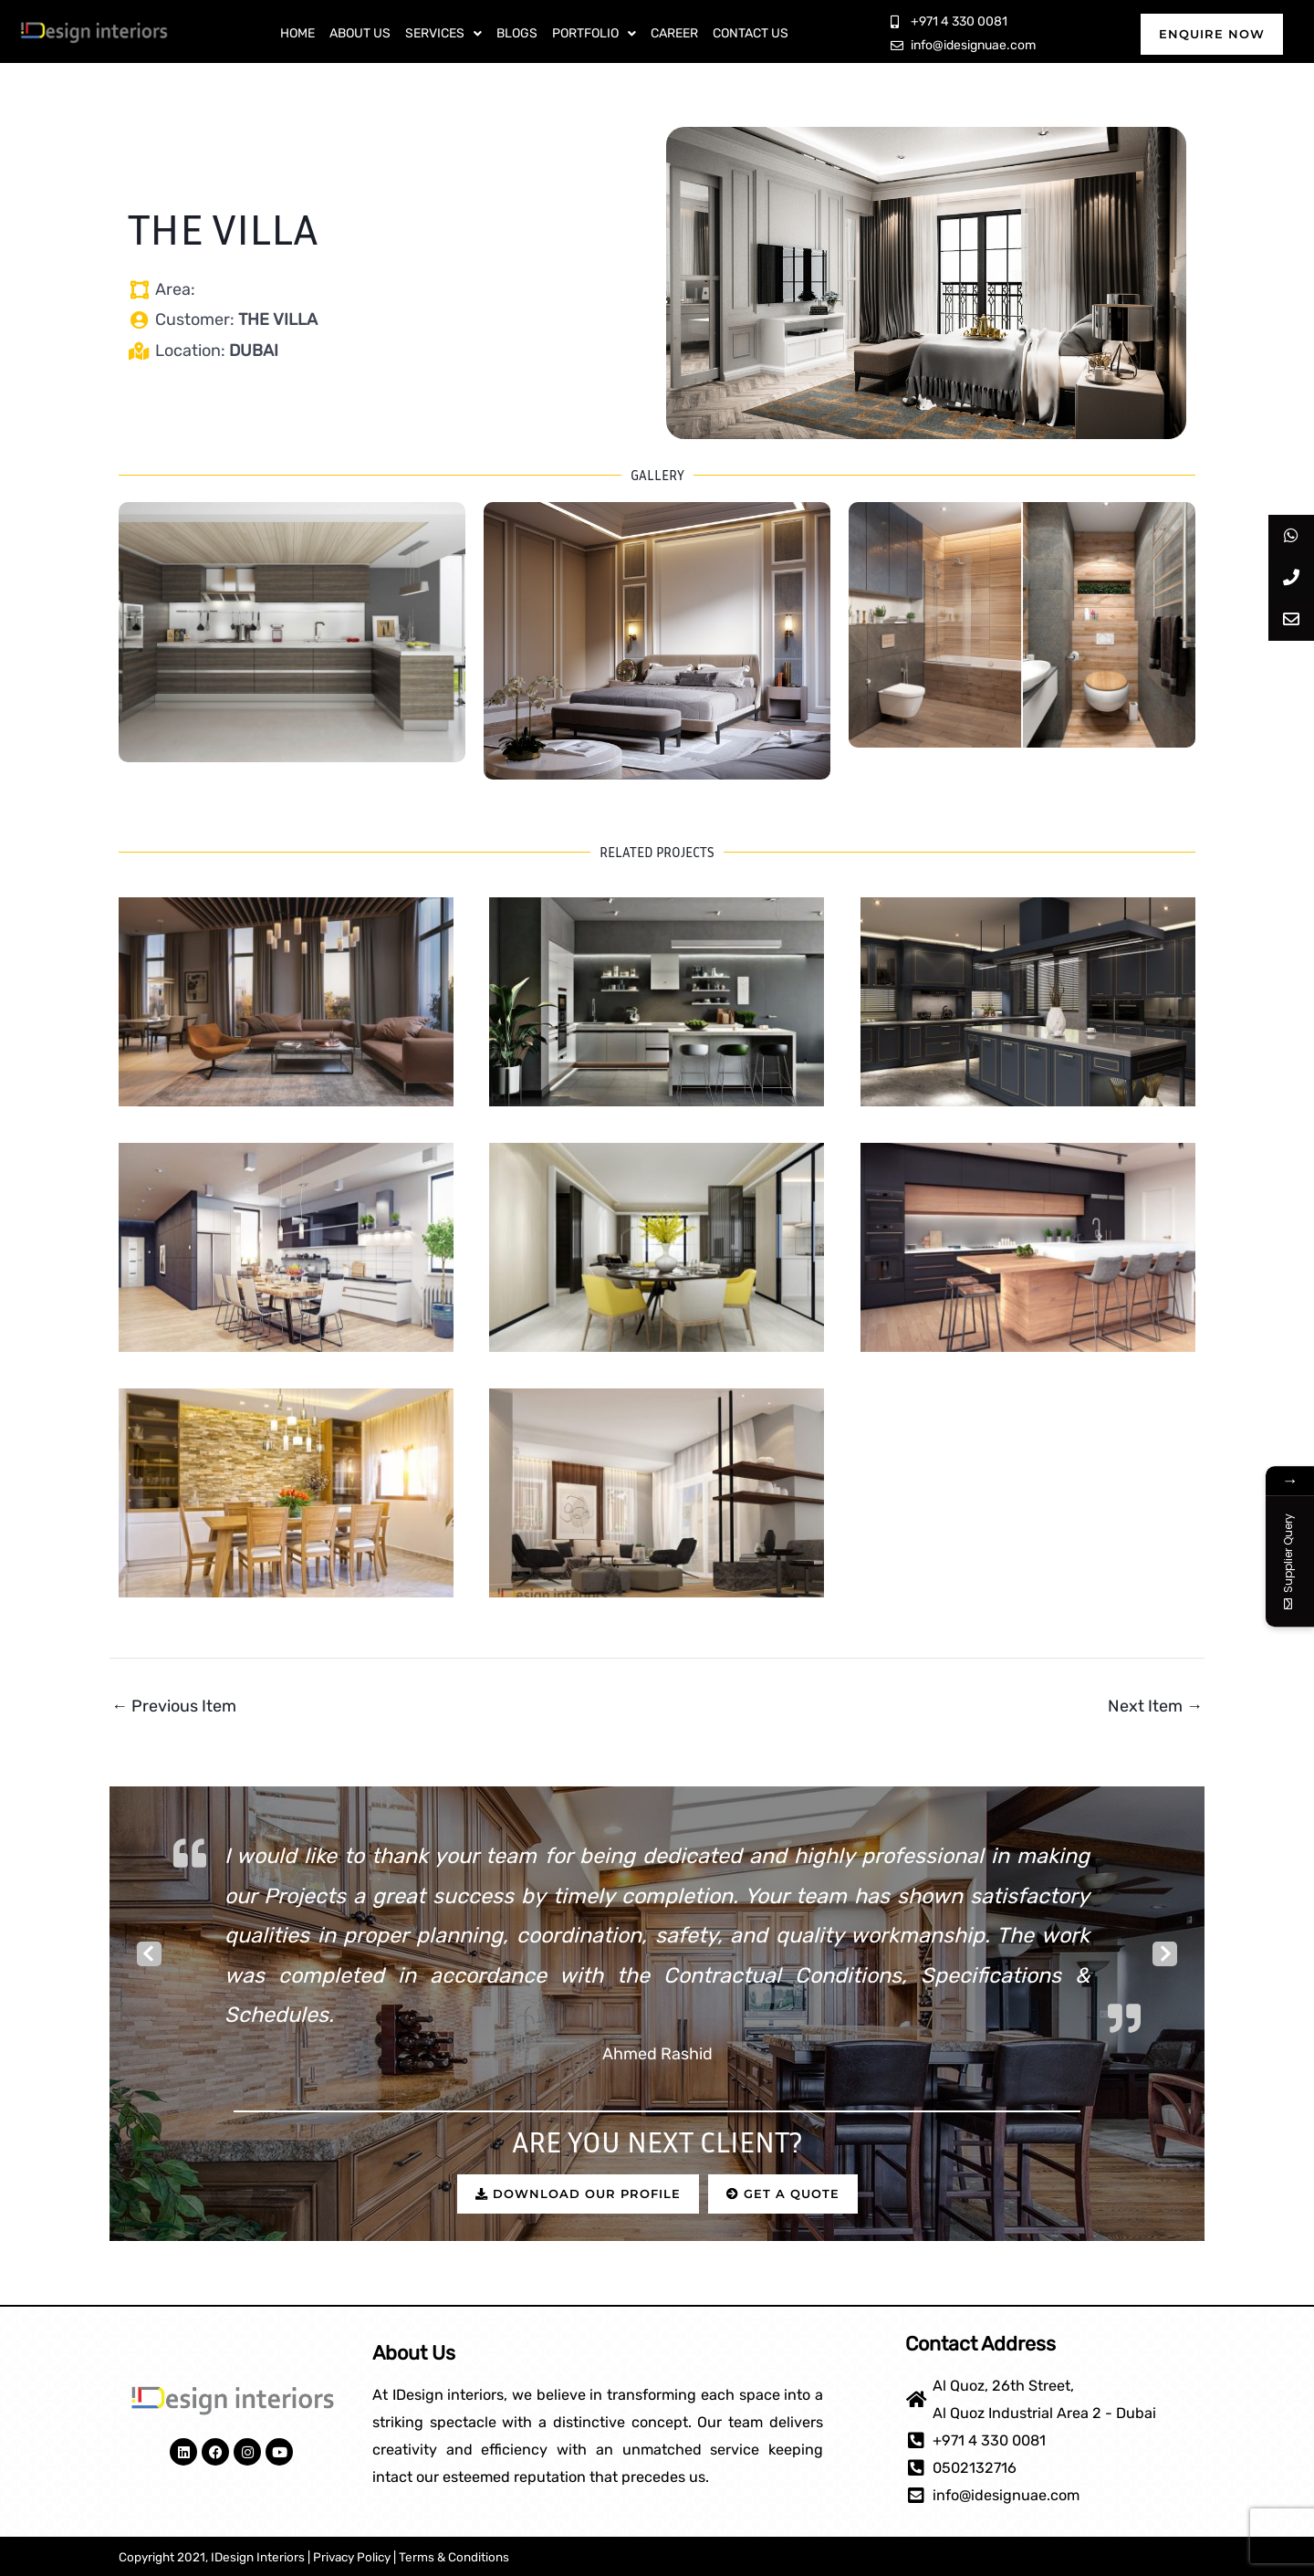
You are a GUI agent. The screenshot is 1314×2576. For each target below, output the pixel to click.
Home (297, 33)
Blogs (516, 33)
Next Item (1155, 1706)
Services (443, 33)
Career (674, 33)
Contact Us (750, 33)
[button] (443, 34)
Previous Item (173, 1706)
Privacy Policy (352, 2557)
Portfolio (594, 33)
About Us (360, 33)
